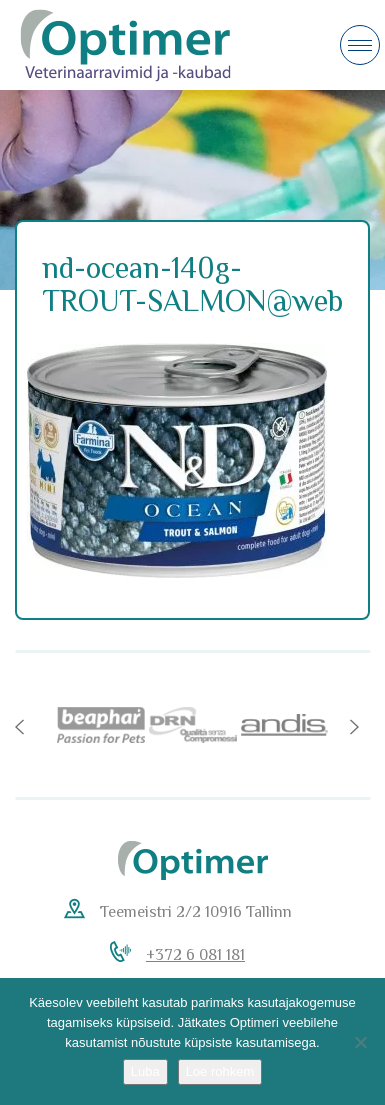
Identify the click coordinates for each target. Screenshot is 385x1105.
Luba (145, 1071)
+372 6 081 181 (195, 955)
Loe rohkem (220, 1071)
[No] (360, 1042)
